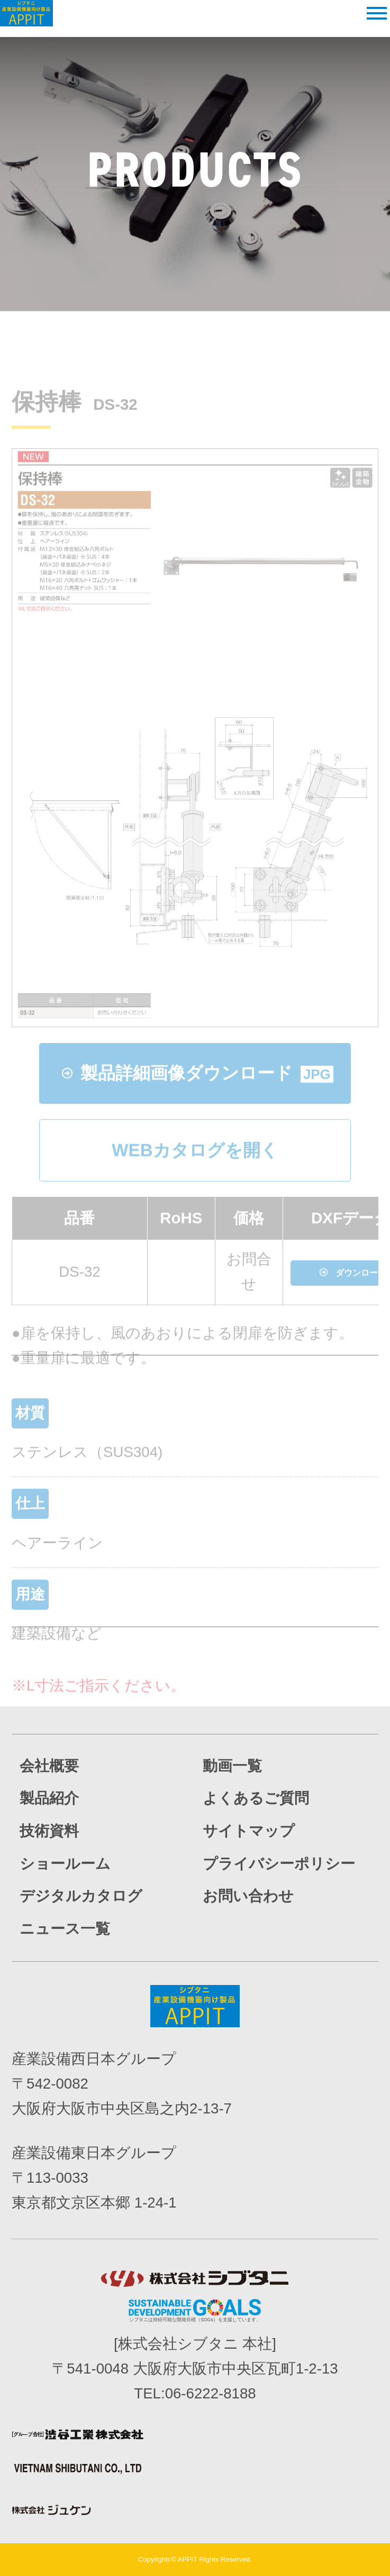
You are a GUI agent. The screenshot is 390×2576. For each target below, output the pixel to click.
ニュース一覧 (65, 1929)
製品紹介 (49, 1798)
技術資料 (49, 1831)
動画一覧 (232, 1766)
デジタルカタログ (81, 1896)
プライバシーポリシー (279, 1863)
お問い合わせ (248, 1896)
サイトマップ (249, 1831)
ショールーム (65, 1863)
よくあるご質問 (256, 1798)
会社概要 (49, 1766)
